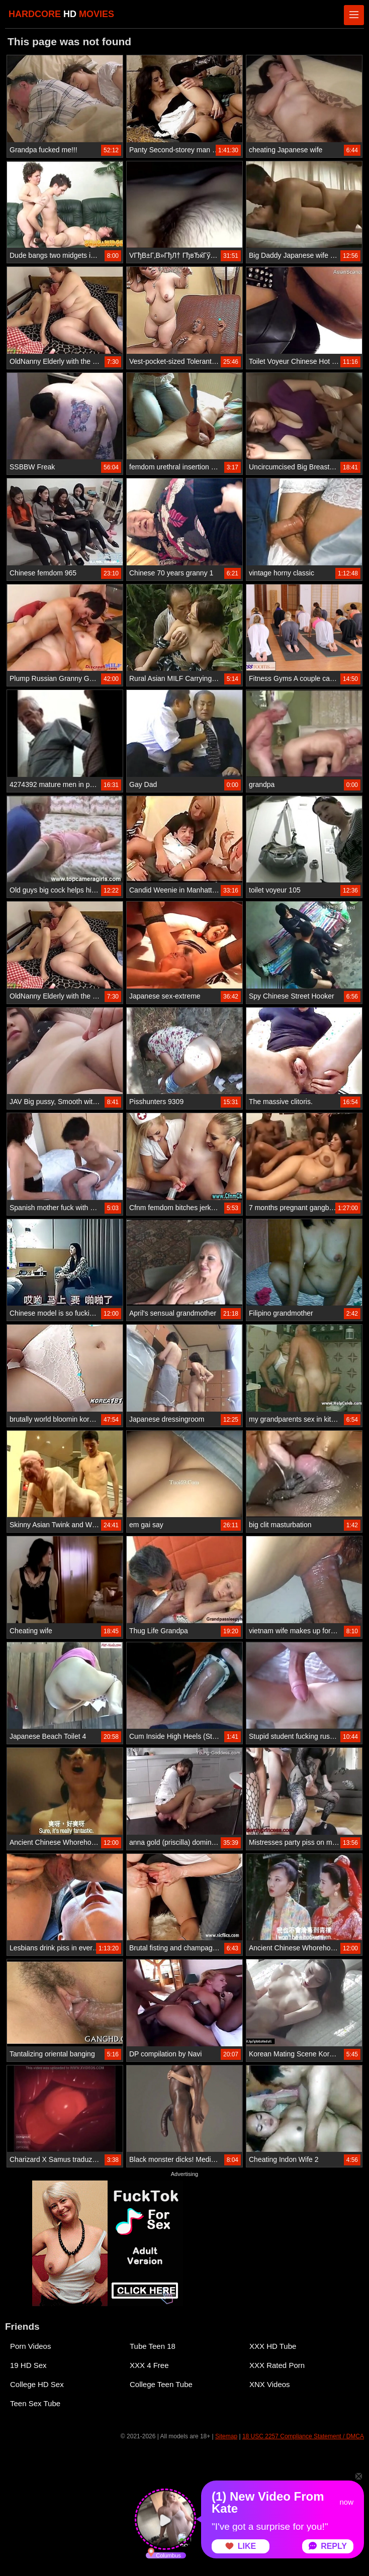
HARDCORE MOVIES (61, 14)
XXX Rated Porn (277, 2365)
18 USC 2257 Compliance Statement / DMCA (303, 2436)
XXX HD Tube (272, 2346)
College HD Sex (37, 2384)
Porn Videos (30, 2346)
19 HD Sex (28, 2365)
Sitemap (226, 2436)
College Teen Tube (161, 2384)
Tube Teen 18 (152, 2346)
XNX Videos (269, 2384)
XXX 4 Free (149, 2365)
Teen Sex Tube (35, 2403)
